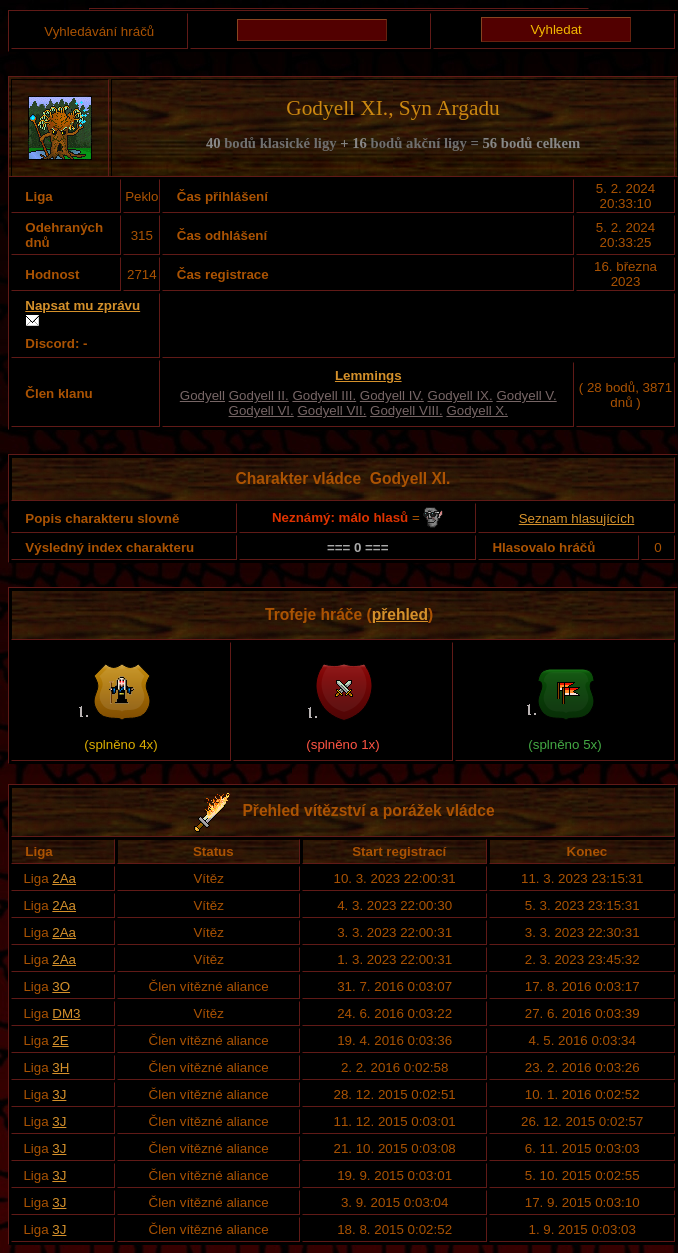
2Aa (64, 878)
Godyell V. (526, 395)
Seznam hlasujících (577, 518)
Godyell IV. (392, 395)
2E (60, 1040)
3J (59, 1094)
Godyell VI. (261, 410)
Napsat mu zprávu (82, 305)
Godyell (202, 395)
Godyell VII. (331, 410)
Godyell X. (477, 410)
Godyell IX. (460, 395)
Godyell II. (259, 395)
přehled (400, 614)
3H (60, 1067)
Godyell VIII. (406, 410)
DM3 (66, 1013)
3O (61, 986)
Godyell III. (324, 395)
